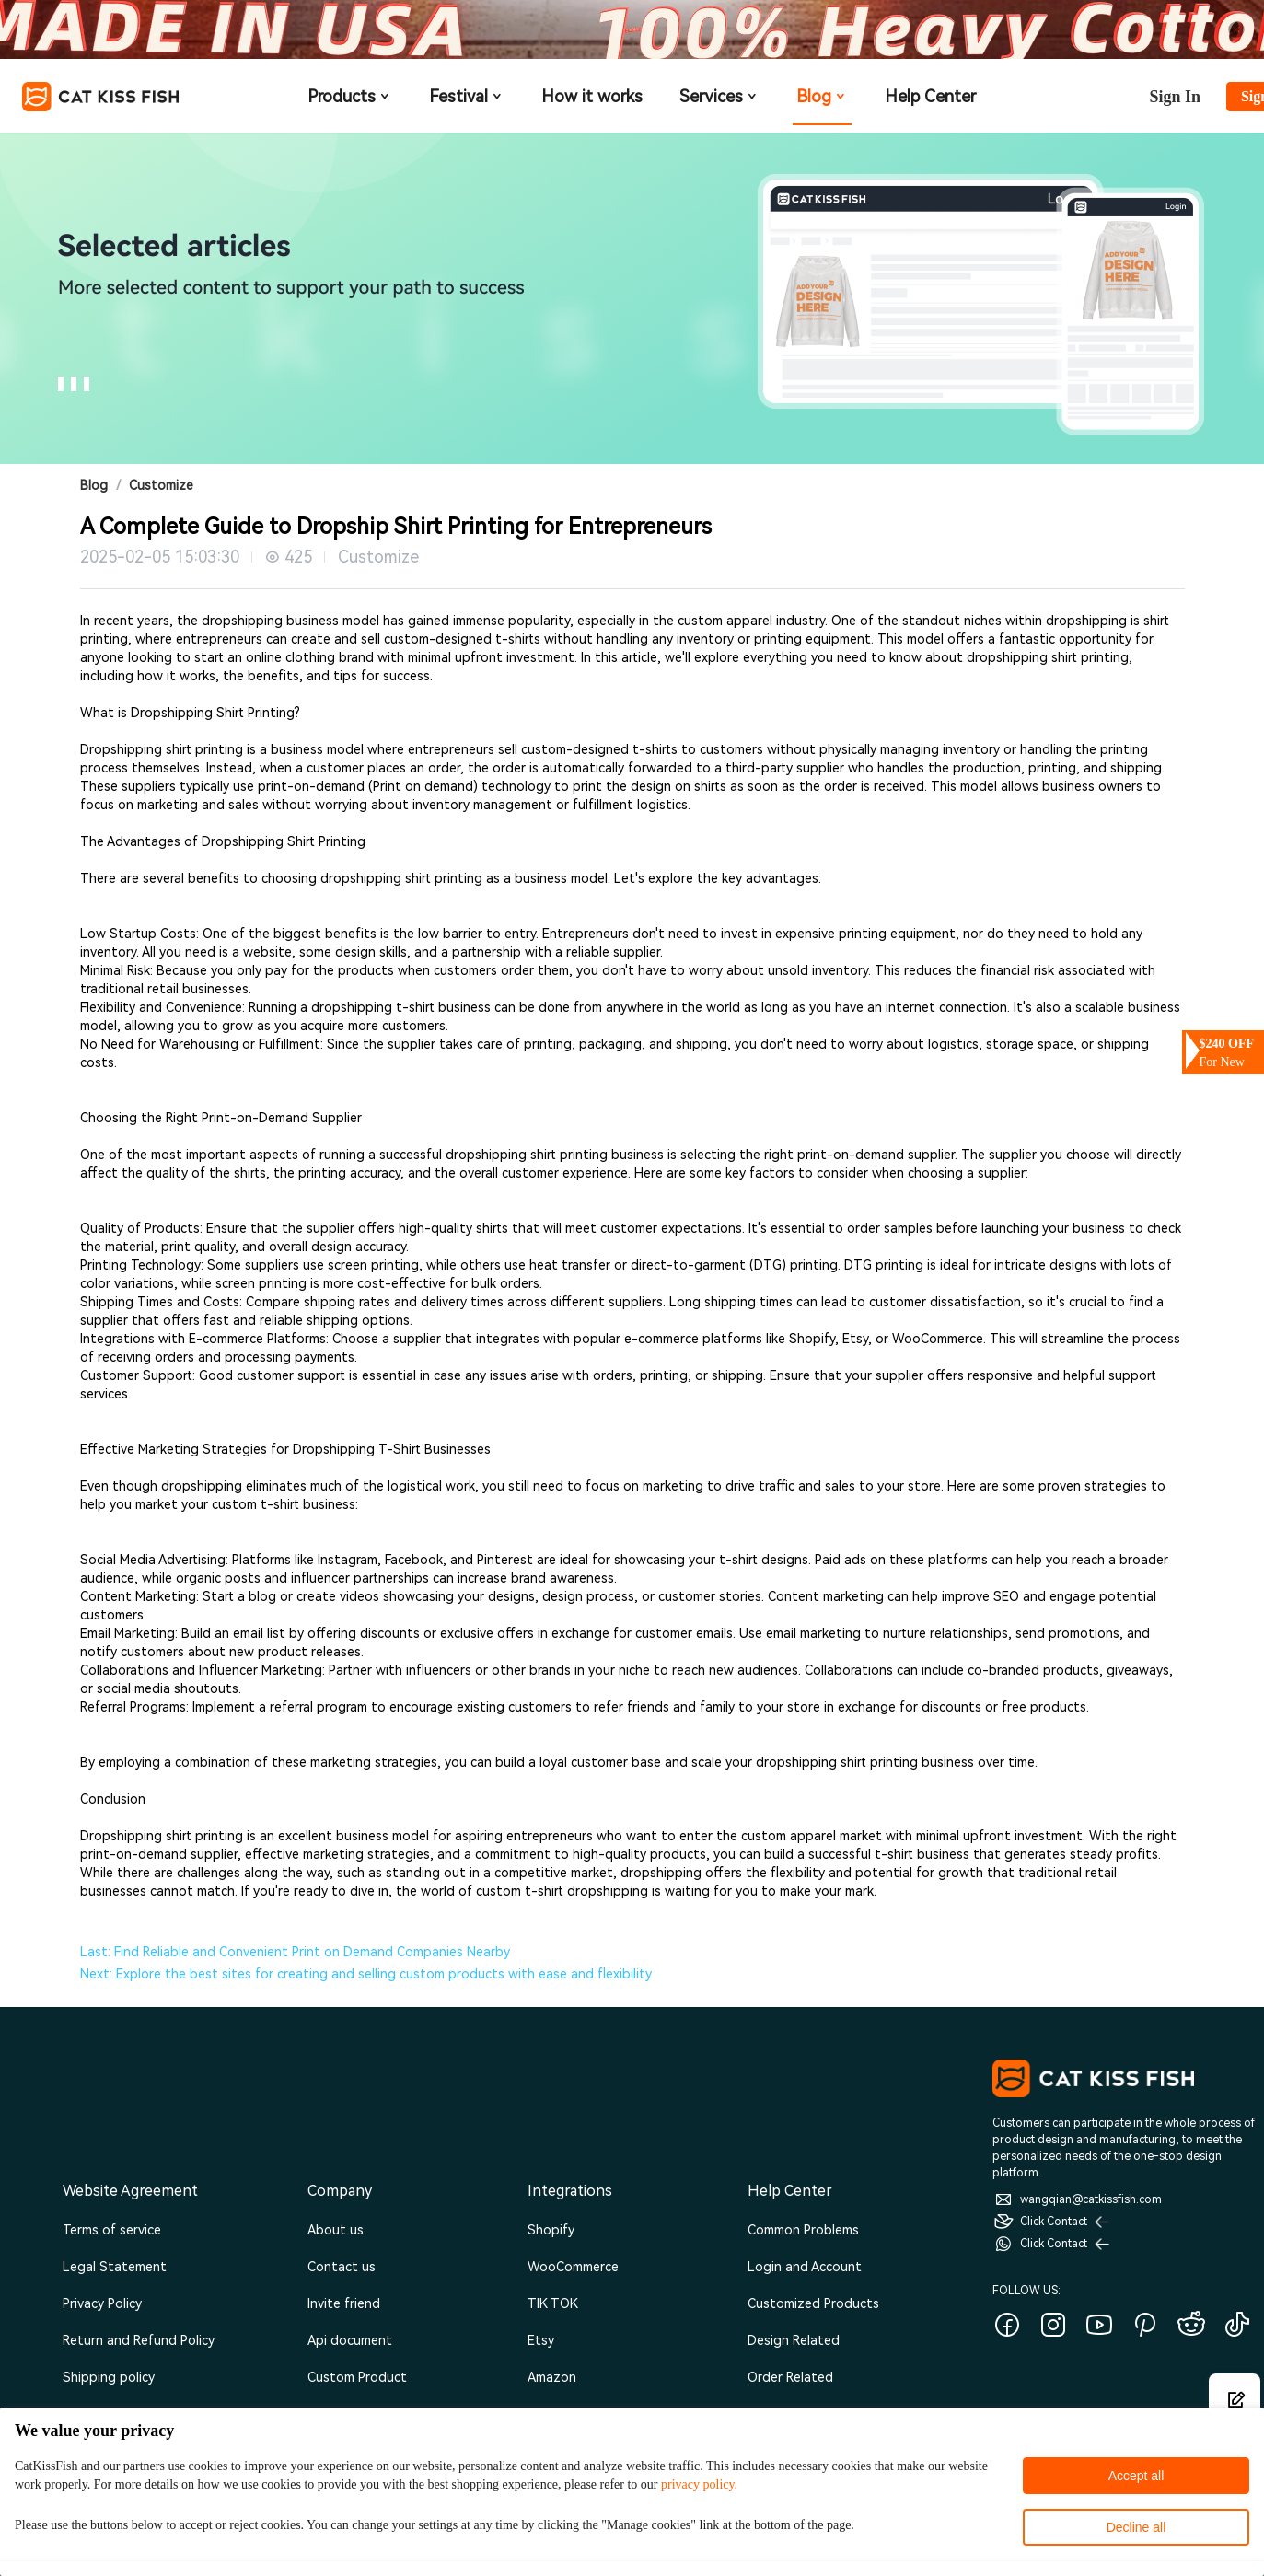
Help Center (930, 96)
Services (719, 96)
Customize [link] (161, 485)
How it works (592, 96)
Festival (466, 96)
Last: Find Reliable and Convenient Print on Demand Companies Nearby (295, 1951)
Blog (822, 96)
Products (349, 96)
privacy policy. (699, 2484)
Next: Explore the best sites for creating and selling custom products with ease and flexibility (366, 1974)
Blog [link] (94, 485)
